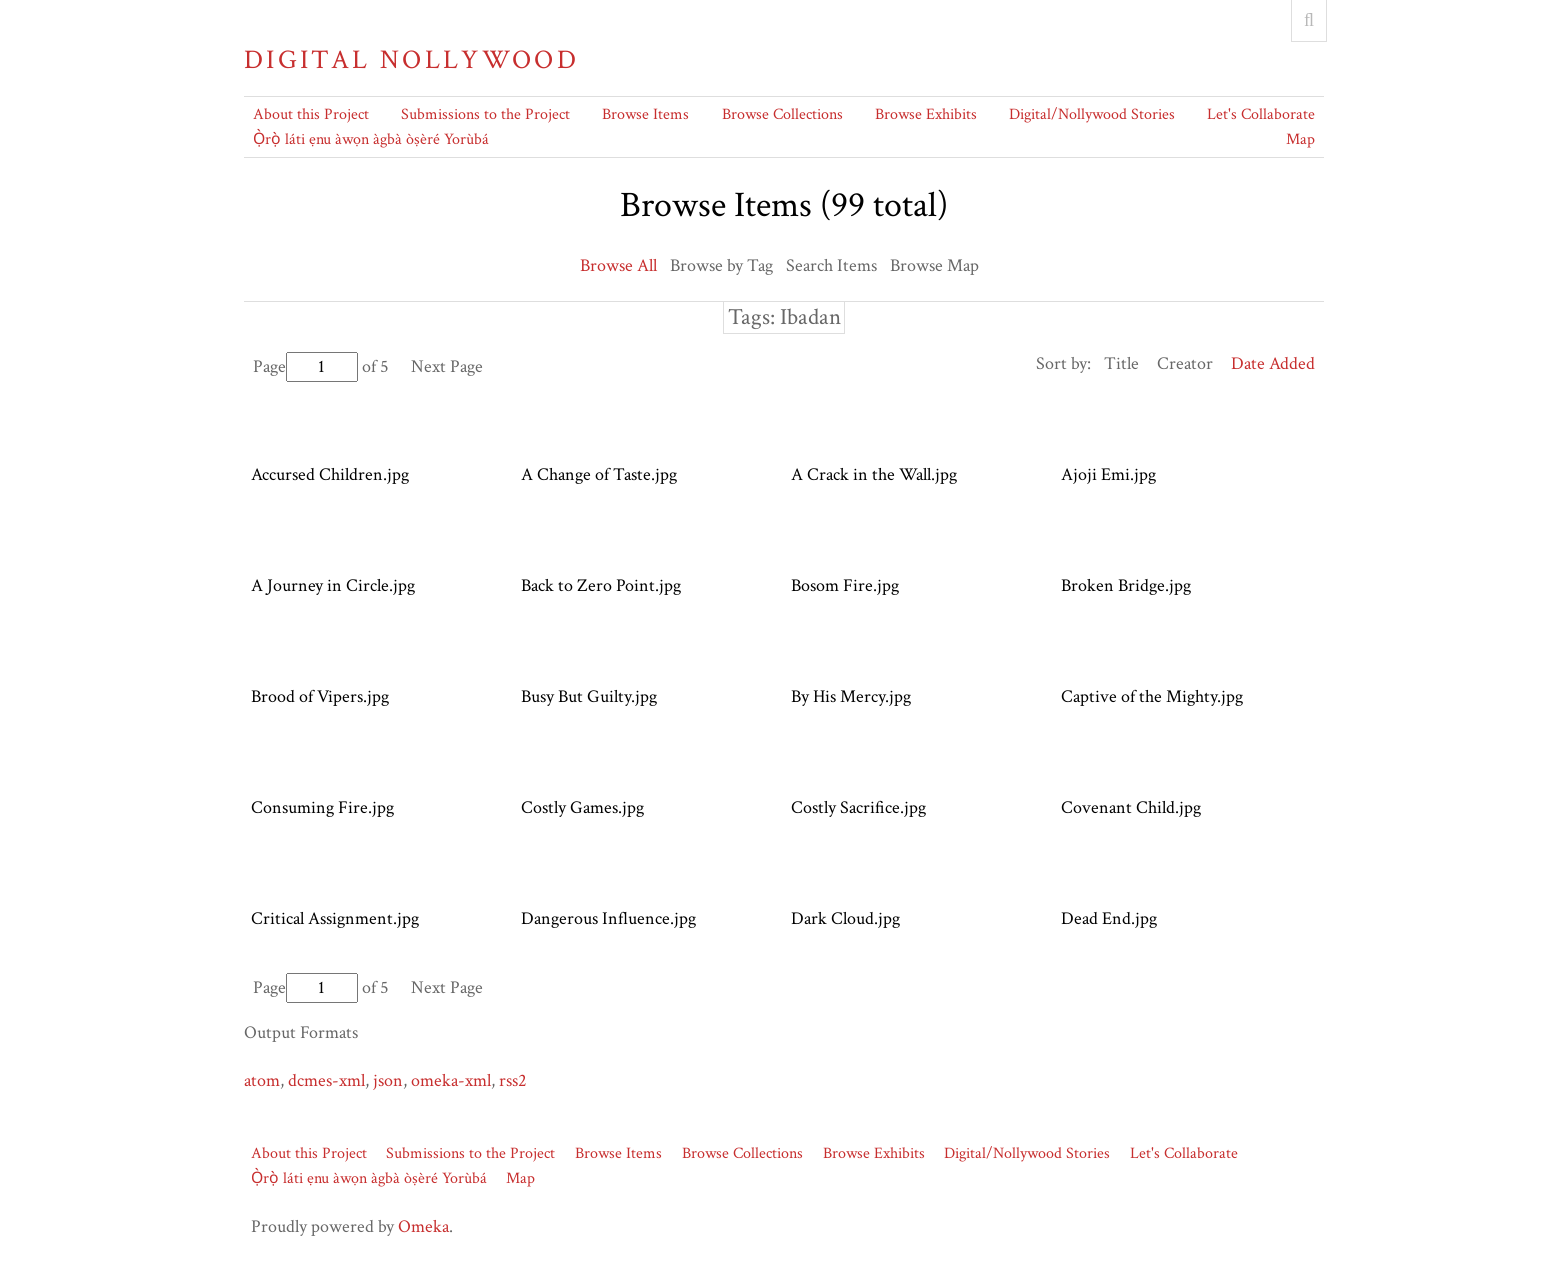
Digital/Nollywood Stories (1092, 114)
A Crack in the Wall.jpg (874, 474)
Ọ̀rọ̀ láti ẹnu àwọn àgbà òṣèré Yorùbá (371, 139)
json (388, 1080)
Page (305, 366)
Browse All (618, 265)
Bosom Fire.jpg (845, 585)
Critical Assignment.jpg (335, 918)
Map (1300, 139)
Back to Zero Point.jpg (601, 585)
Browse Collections (782, 114)
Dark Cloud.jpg (845, 918)
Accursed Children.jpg (330, 474)
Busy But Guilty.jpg (589, 696)
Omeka (423, 1226)
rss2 (513, 1080)
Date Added (1273, 363)
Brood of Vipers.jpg (320, 696)
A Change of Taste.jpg (599, 474)
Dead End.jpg (1109, 918)
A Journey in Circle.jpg (333, 585)
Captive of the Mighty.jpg (1152, 696)
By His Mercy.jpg (851, 696)
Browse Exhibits (926, 114)
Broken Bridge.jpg (1126, 585)
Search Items (831, 265)
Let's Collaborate (1261, 114)
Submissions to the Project (485, 114)
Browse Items (645, 114)
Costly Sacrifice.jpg (858, 807)
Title (1121, 363)
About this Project (311, 114)
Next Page (447, 366)
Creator (1185, 363)
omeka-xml (451, 1080)
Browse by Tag (721, 265)
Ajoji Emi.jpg (1108, 474)
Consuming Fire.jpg (322, 807)
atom (262, 1080)
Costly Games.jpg (582, 807)
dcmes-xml (326, 1080)
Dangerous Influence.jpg (608, 918)
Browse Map (934, 265)
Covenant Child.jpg (1131, 807)
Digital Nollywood (411, 60)
